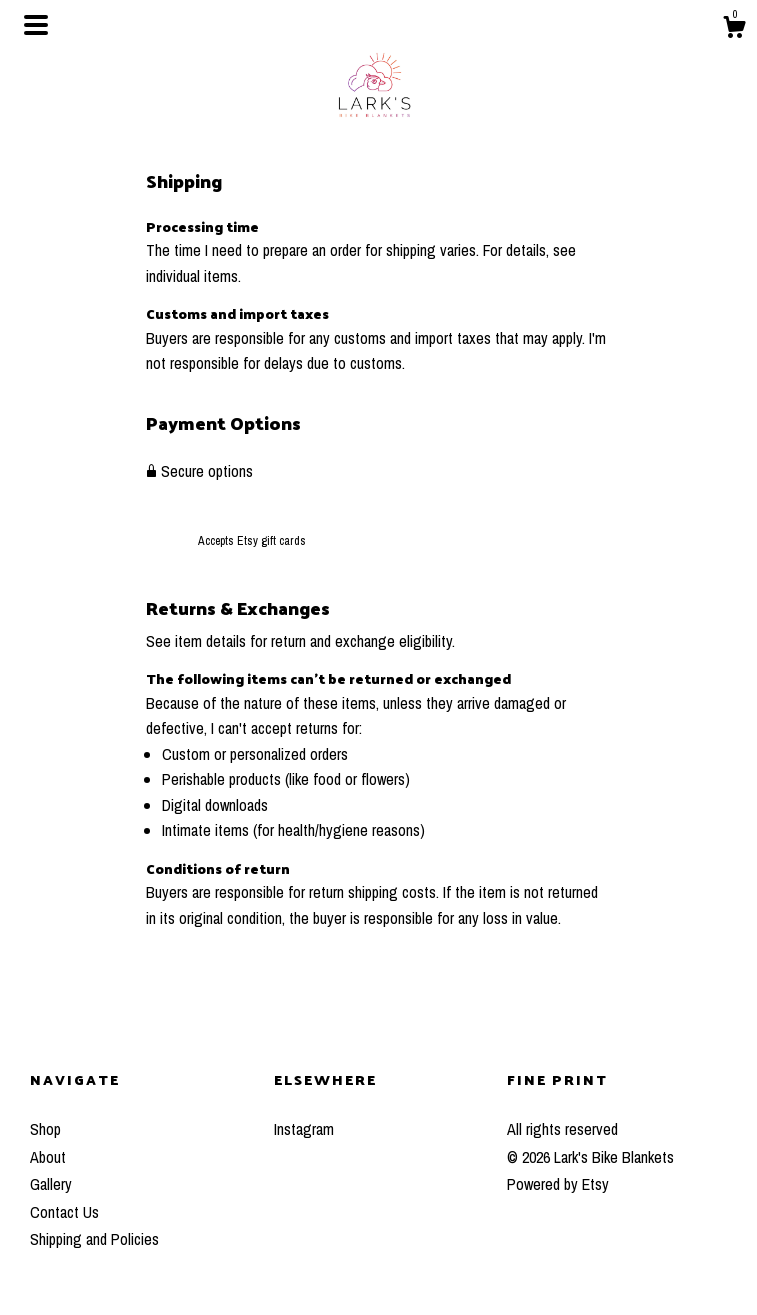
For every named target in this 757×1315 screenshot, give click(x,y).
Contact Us (64, 1212)
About (48, 1157)
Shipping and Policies (94, 1239)
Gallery (51, 1184)
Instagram (304, 1129)
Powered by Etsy (558, 1184)
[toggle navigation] (36, 25)
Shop (45, 1129)
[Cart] (734, 30)
